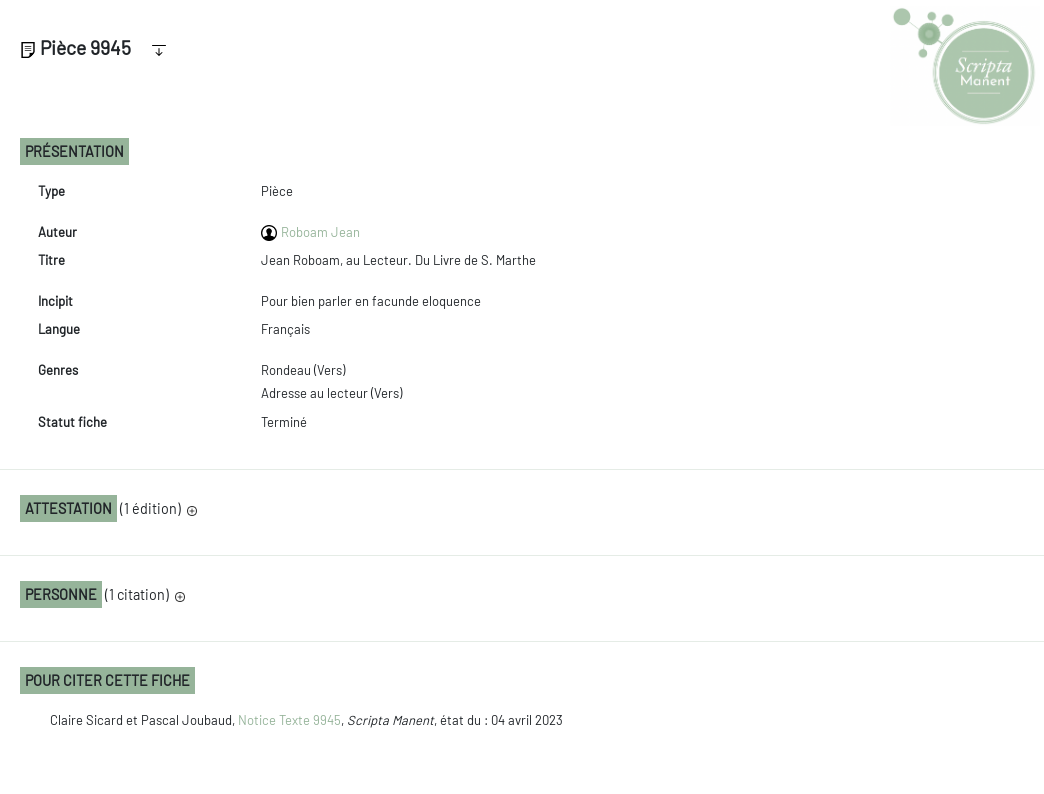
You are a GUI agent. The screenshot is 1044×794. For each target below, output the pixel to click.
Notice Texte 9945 (289, 720)
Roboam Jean (320, 232)
